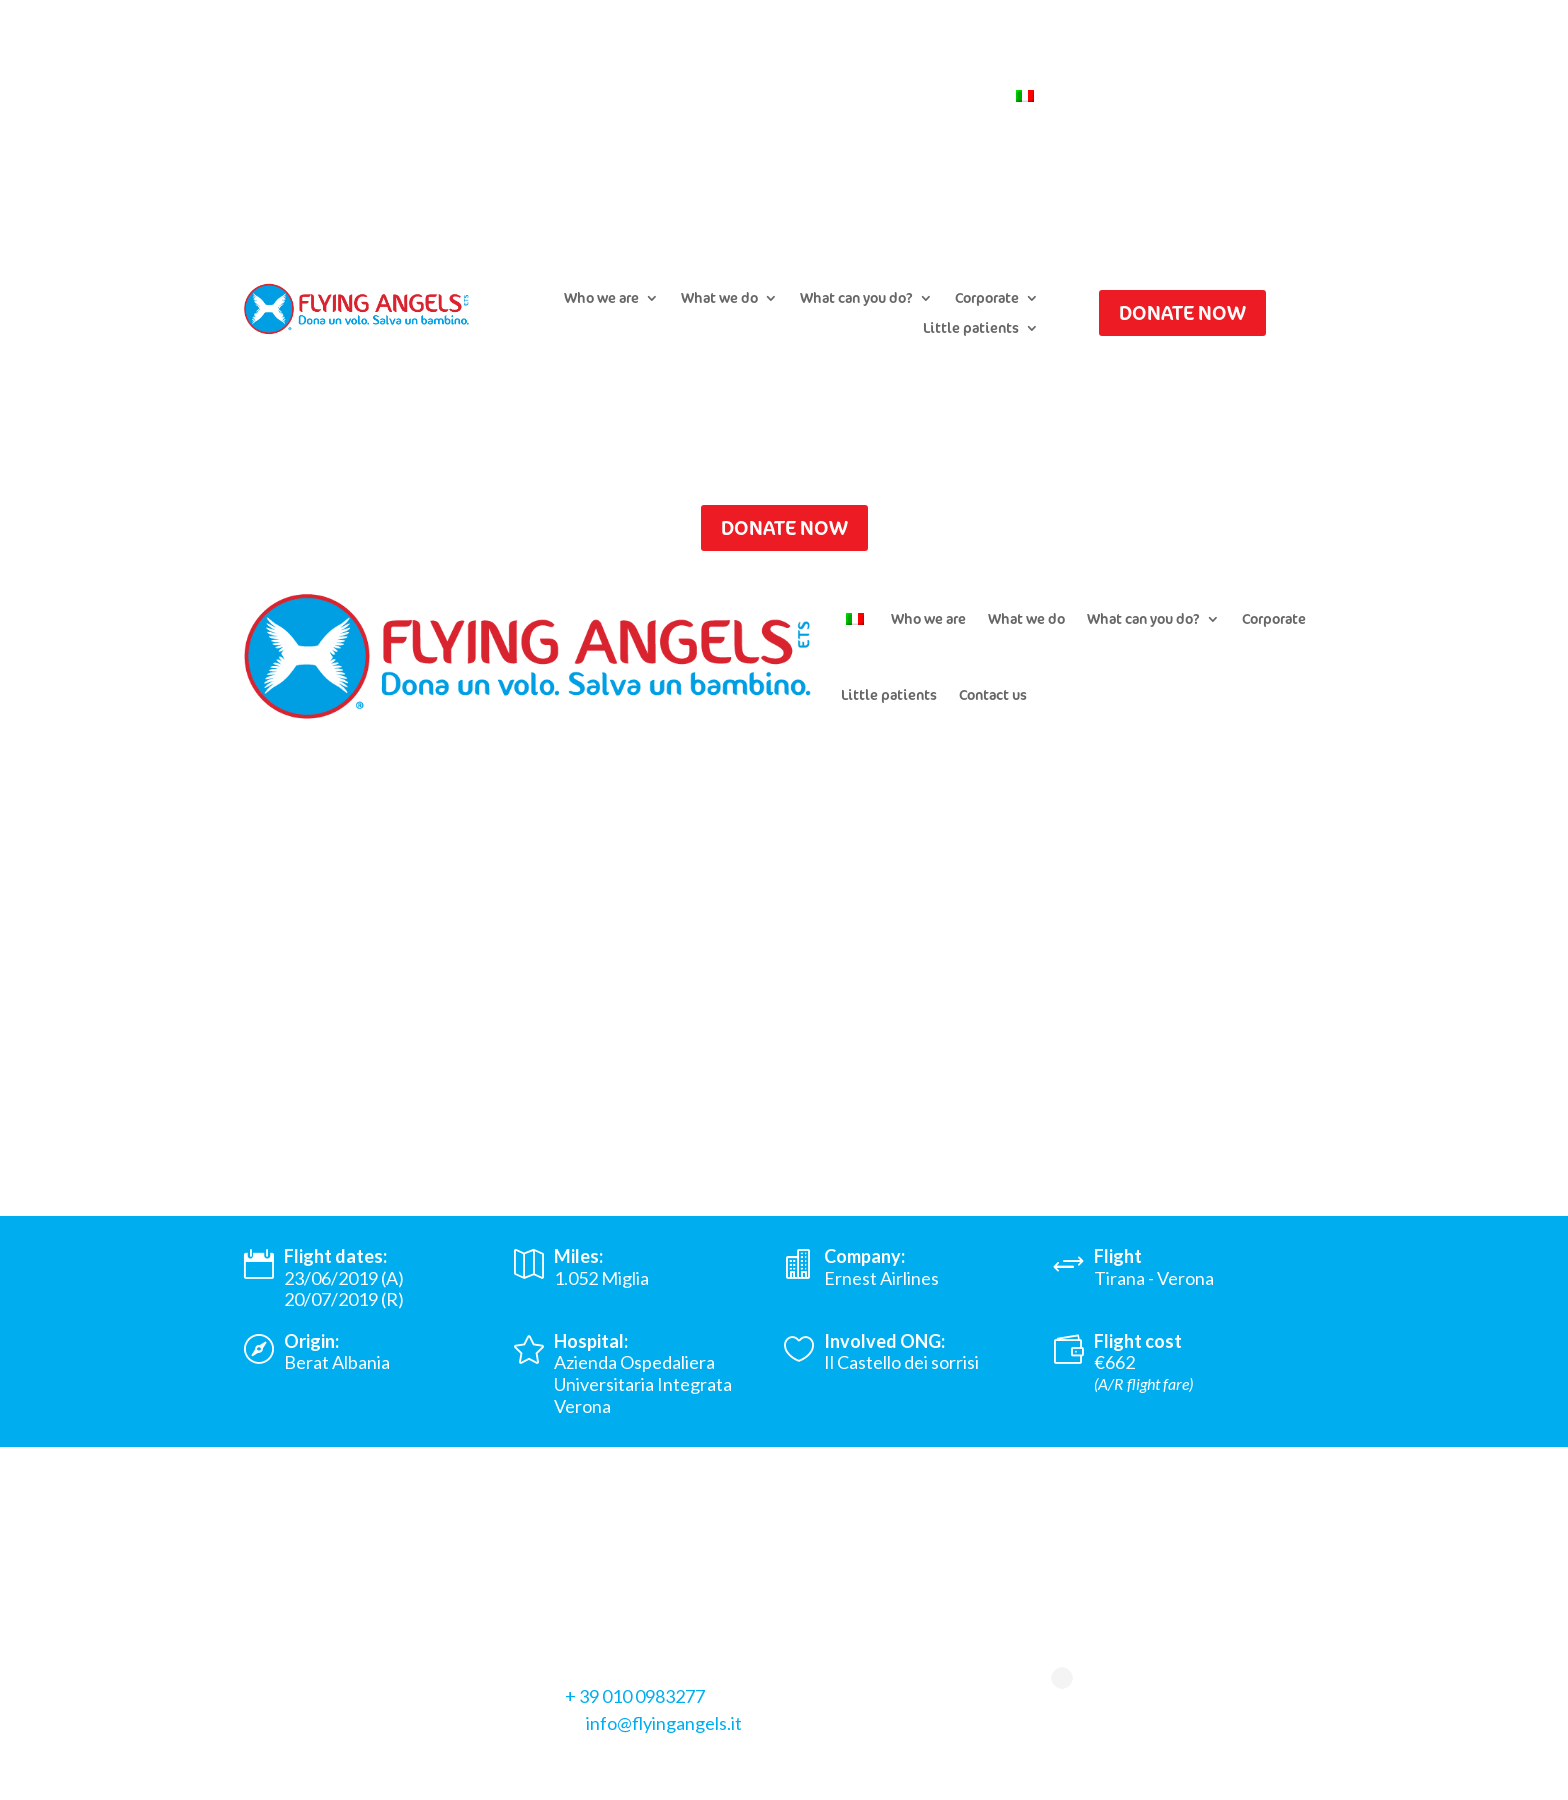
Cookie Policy (416, 1768)
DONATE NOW (1182, 312)
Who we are (601, 299)
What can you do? (856, 299)
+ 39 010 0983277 (635, 1696)
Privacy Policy (298, 1768)
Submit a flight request (638, 97)
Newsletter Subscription (818, 97)
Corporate (987, 299)
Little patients (971, 329)
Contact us (955, 97)
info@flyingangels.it (664, 1723)
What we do (719, 299)
